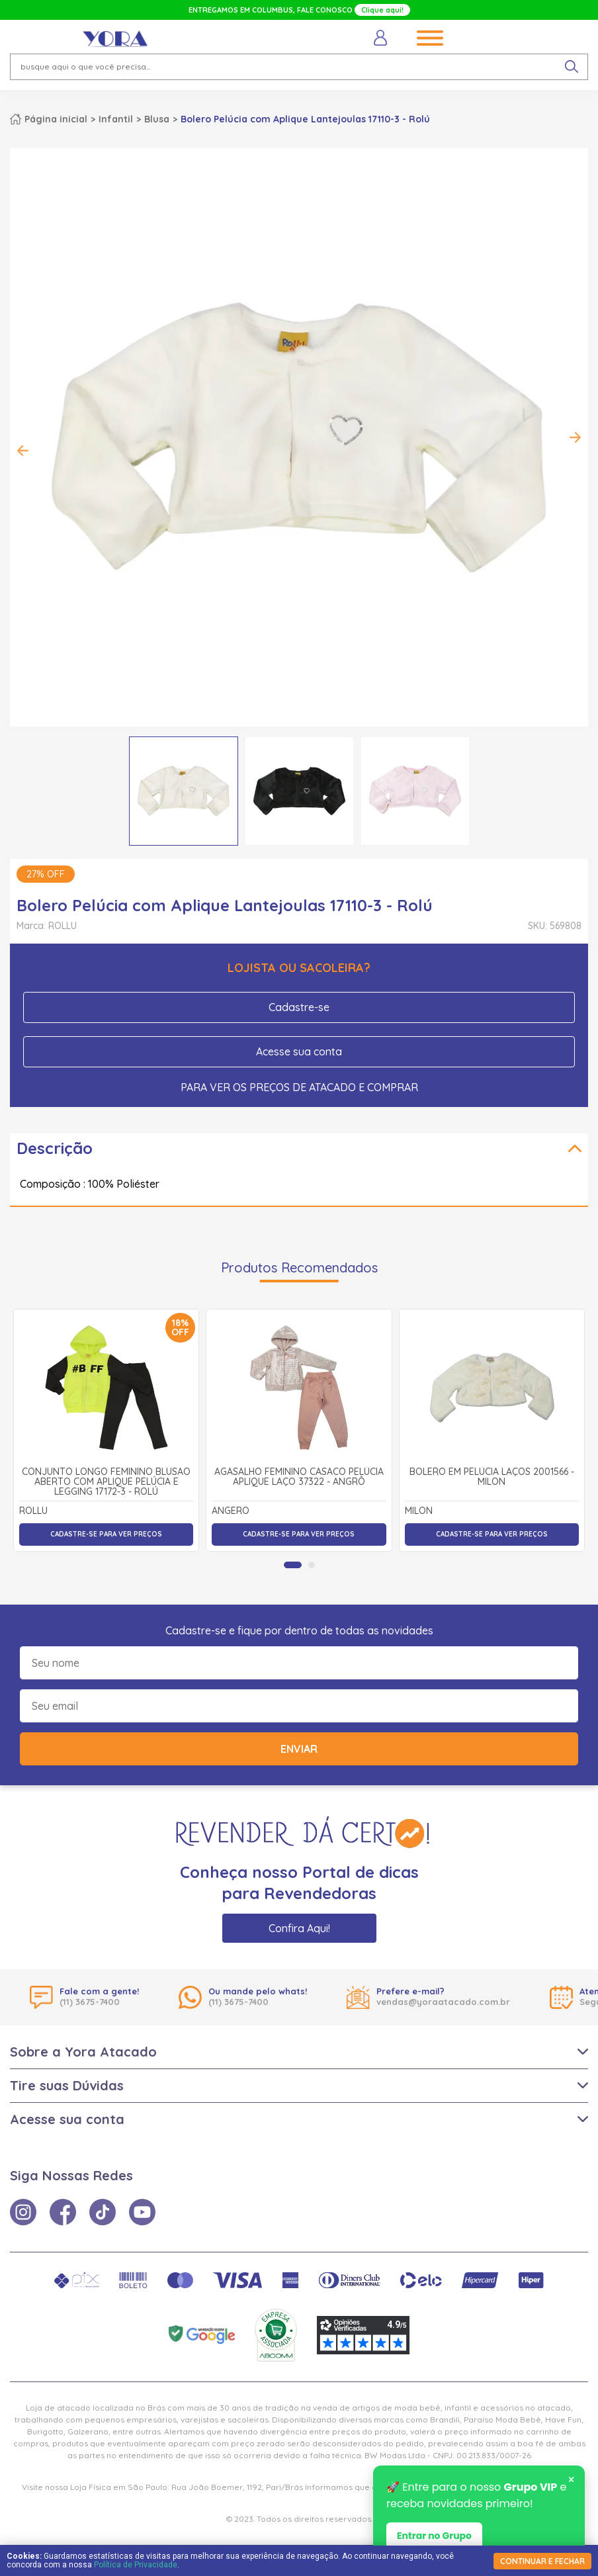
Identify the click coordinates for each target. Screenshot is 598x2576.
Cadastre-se (299, 1007)
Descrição (55, 1148)
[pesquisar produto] (571, 66)
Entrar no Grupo (434, 2536)
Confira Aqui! (299, 1928)
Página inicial (55, 119)
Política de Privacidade (135, 2564)
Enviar (299, 1748)
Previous (23, 450)
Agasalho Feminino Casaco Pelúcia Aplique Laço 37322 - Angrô (299, 1477)
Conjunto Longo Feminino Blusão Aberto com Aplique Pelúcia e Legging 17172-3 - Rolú (106, 1482)
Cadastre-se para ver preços (106, 1534)
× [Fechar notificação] (571, 2480)
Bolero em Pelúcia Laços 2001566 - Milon (491, 1477)
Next (575, 437)
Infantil (116, 119)
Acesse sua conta (299, 1051)
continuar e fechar (542, 2561)
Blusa (156, 119)
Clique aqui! (382, 10)
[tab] (293, 1565)
